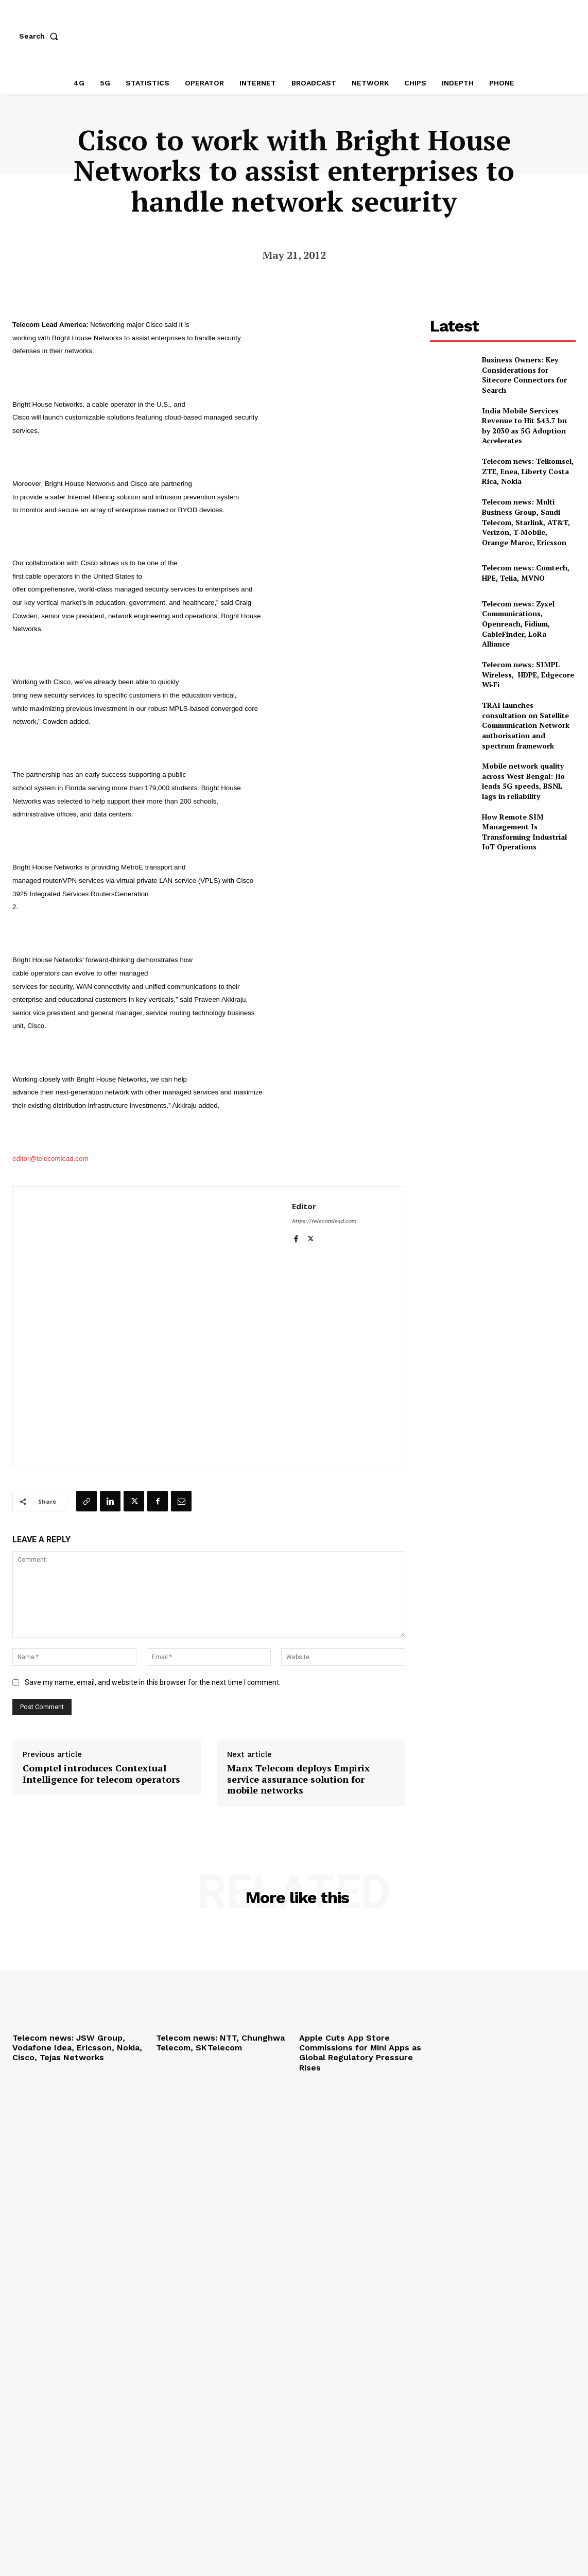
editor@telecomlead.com (50, 1158)
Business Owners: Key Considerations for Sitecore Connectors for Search (524, 375)
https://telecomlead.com (324, 1221)
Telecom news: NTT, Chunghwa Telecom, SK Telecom (220, 2042)
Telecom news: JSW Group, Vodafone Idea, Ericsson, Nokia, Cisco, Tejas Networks (77, 2047)
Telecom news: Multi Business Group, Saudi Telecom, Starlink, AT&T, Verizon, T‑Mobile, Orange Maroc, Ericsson (526, 522)
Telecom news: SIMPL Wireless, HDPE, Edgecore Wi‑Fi (528, 674)
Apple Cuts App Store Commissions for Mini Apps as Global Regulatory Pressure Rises (360, 2053)
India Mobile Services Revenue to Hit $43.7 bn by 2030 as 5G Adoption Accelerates (524, 426)
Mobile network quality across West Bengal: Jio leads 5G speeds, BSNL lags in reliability (523, 781)
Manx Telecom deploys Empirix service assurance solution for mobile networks (298, 1779)
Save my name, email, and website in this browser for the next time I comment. (153, 1682)
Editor (304, 1206)
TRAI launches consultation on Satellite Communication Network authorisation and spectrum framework (525, 725)
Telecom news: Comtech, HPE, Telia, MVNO (525, 573)
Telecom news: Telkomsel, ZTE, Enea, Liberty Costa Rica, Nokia (528, 471)
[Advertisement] (507, 932)
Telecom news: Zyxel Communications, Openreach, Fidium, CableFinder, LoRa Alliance (518, 624)
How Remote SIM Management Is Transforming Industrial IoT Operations (524, 832)
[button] (40, 36)
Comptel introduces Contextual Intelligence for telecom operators (101, 1774)
